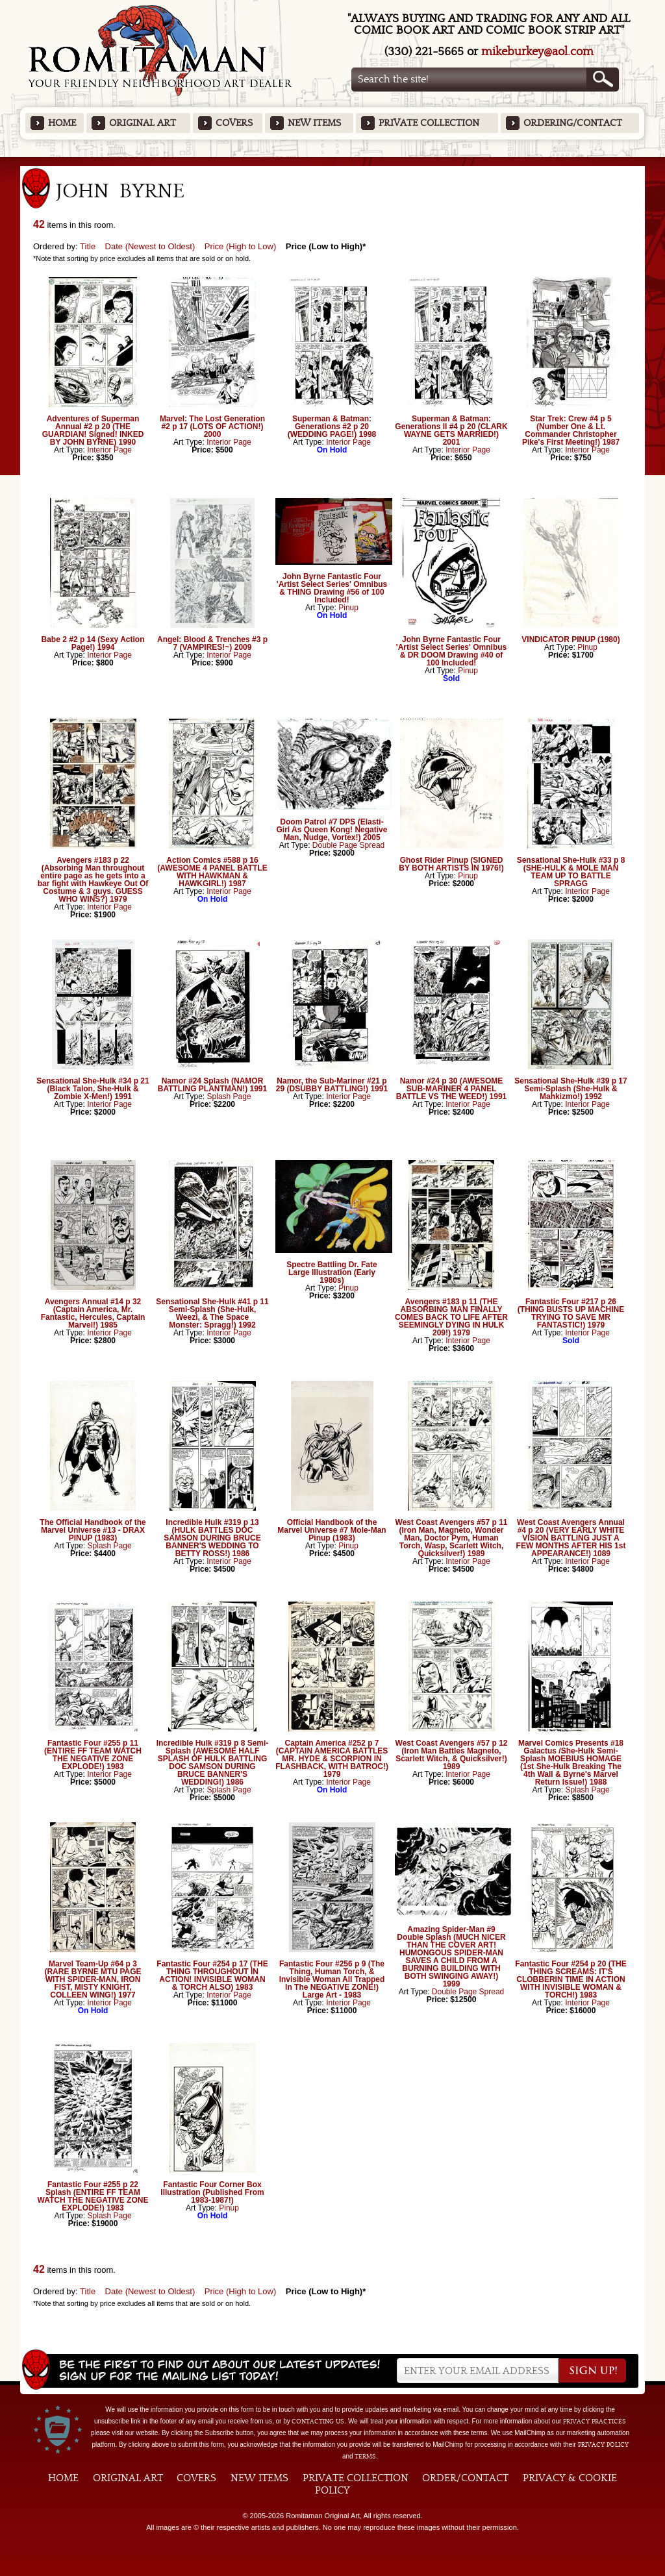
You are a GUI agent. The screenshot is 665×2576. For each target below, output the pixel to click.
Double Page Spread (348, 845)
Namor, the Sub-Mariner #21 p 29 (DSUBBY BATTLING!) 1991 (332, 1084)
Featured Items (333, 161)
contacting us (318, 2421)
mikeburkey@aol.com (537, 51)
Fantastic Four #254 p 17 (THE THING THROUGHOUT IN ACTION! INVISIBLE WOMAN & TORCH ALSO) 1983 (212, 1975)
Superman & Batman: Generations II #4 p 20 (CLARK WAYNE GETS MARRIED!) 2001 (451, 430)
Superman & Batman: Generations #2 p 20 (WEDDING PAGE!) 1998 (332, 426)
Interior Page (109, 449)
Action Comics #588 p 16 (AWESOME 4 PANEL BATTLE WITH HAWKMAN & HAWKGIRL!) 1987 (212, 872)
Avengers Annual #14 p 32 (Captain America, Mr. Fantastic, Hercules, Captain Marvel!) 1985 (93, 1313)
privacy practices (594, 2421)
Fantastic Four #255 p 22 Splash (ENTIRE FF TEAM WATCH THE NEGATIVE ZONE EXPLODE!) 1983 (93, 2196)
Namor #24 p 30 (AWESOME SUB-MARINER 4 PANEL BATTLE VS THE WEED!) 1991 (451, 1088)
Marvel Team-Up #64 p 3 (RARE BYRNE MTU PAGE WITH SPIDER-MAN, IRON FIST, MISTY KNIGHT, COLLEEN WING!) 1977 (92, 1979)
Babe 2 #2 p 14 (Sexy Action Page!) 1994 (93, 643)
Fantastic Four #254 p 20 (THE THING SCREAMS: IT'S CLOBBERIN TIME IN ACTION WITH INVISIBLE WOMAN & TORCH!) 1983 (570, 1979)
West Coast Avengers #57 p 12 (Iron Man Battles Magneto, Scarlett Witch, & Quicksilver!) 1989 (451, 1755)
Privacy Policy (603, 2445)
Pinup (348, 607)
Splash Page (229, 1096)
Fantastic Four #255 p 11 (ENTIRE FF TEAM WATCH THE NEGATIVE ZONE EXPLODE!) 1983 (93, 1755)
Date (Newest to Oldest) (150, 246)
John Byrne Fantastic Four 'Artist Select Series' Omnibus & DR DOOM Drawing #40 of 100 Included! (451, 651)
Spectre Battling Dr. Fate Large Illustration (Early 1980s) (331, 1272)
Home (62, 123)
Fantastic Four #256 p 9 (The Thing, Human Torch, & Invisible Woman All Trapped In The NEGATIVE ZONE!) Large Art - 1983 (332, 1979)
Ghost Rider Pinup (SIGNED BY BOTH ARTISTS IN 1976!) (451, 864)
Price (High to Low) (241, 246)
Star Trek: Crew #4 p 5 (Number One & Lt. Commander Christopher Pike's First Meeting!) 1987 (571, 430)
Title (87, 246)
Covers (234, 123)
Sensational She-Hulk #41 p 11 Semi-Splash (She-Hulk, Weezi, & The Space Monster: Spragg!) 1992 (212, 1313)
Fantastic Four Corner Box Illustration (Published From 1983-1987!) (212, 2192)
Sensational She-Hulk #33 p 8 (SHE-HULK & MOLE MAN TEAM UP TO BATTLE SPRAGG (571, 872)
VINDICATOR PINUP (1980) (570, 639)
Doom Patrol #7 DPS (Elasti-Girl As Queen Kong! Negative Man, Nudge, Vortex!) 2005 (332, 829)
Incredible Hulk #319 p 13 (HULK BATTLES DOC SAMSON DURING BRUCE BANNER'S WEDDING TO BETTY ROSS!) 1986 (212, 1538)
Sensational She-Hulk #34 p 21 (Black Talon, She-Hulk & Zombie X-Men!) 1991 (92, 1088)
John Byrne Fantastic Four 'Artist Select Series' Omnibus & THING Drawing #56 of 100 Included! (332, 588)
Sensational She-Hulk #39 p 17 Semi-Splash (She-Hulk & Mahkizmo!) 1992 (570, 1088)
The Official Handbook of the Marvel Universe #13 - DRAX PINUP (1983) (92, 1530)
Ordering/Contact (572, 123)
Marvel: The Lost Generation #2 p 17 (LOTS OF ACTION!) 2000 (212, 426)
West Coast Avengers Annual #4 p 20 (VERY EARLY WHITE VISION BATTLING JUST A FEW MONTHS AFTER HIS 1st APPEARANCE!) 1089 (571, 1538)
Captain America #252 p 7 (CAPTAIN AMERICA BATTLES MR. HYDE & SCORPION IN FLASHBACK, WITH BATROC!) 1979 (331, 1759)
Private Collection (429, 123)
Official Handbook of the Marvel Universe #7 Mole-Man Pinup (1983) (331, 1530)
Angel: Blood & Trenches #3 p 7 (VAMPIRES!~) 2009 (212, 643)
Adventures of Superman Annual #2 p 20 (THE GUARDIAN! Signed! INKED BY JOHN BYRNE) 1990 (93, 430)
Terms (365, 2456)
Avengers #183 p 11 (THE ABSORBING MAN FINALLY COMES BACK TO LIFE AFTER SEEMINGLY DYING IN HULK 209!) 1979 (451, 1317)
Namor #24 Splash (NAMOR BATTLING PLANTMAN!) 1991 (212, 1084)
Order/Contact (465, 2478)
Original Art (142, 123)
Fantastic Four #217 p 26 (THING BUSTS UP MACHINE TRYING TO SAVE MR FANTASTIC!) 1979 (571, 1313)
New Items (314, 123)
